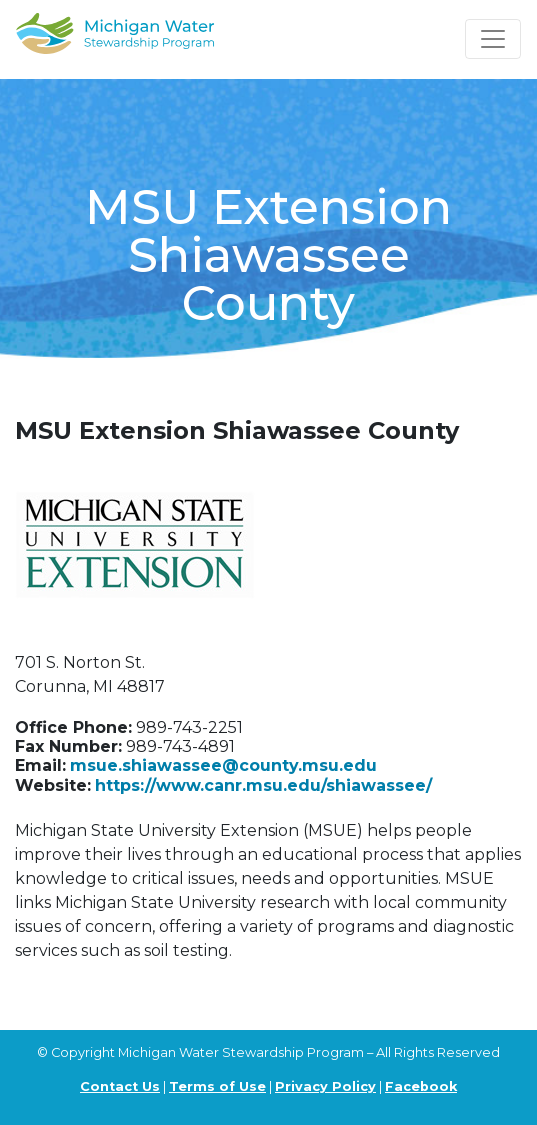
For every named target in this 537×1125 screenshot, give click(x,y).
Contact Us (120, 1086)
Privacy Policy (325, 1086)
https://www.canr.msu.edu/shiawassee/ (263, 785)
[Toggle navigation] (493, 39)
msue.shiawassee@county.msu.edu (223, 765)
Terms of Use (217, 1086)
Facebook (421, 1086)
